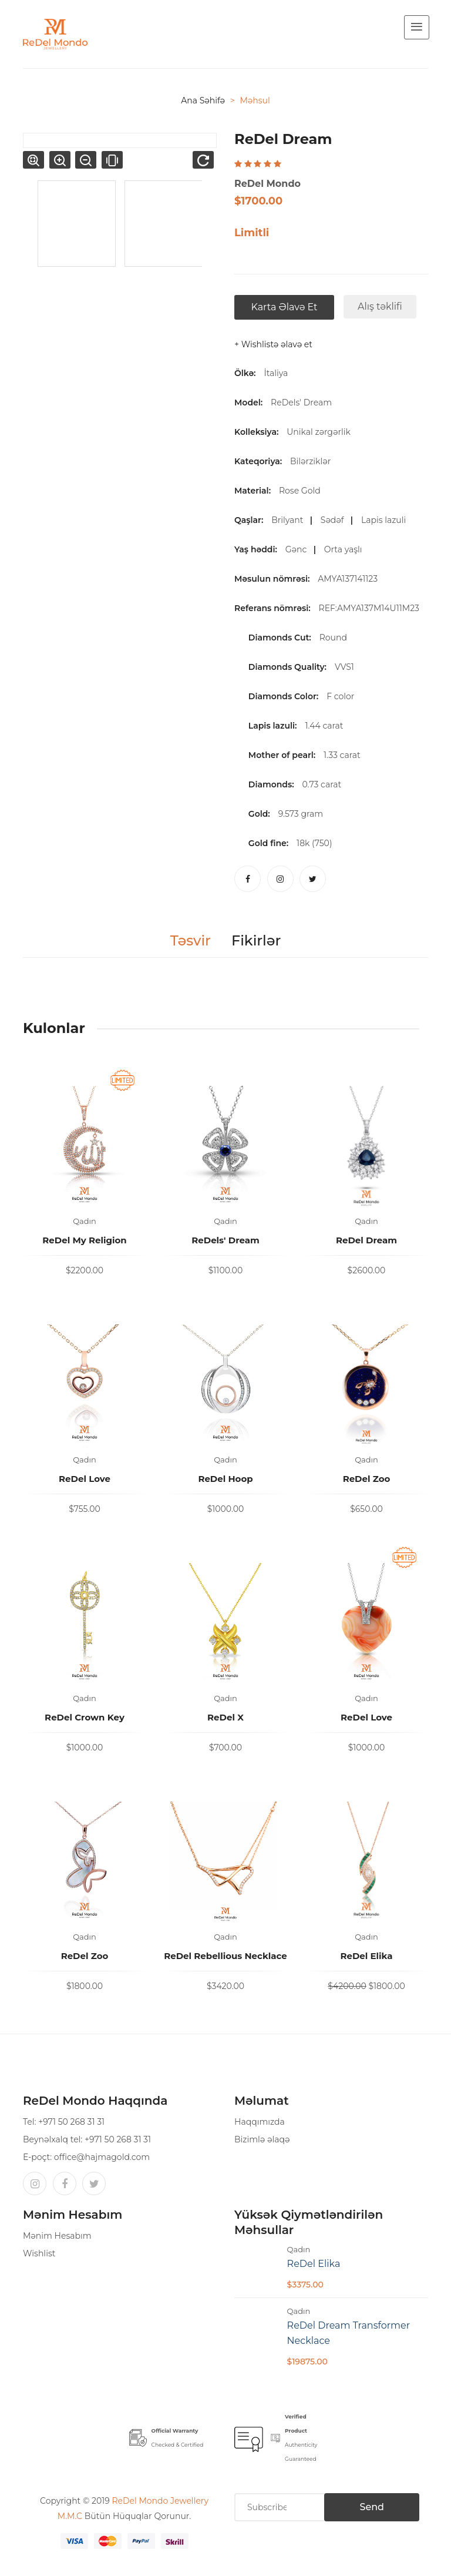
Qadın (84, 1221)
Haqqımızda (259, 2122)
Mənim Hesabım (57, 2235)
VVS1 (344, 667)
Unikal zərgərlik (321, 432)
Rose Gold (302, 490)
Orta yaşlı (345, 549)
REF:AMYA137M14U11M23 (371, 608)
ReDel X (225, 1717)
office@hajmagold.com (102, 2157)
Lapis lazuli (385, 520)
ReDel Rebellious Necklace (225, 1955)
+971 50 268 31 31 (71, 2122)
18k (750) (314, 843)
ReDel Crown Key (84, 1717)
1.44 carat (324, 725)
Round (333, 637)
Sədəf (334, 520)
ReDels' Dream (301, 402)
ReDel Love (84, 1478)
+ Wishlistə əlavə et (273, 344)
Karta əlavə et (284, 307)
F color (340, 696)
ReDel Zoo (367, 1478)
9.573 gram (301, 814)
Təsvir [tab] (190, 940)
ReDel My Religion (84, 1240)
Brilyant (289, 520)
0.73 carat (321, 784)
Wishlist (39, 2253)
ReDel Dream (366, 1240)
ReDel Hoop (225, 1478)
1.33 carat (342, 755)
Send (371, 2507)
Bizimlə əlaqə (262, 2139)
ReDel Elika (366, 1955)
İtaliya (276, 373)
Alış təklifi (380, 306)
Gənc (298, 549)
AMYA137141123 (350, 578)
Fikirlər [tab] (256, 940)
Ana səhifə (203, 100)
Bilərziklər (312, 461)
